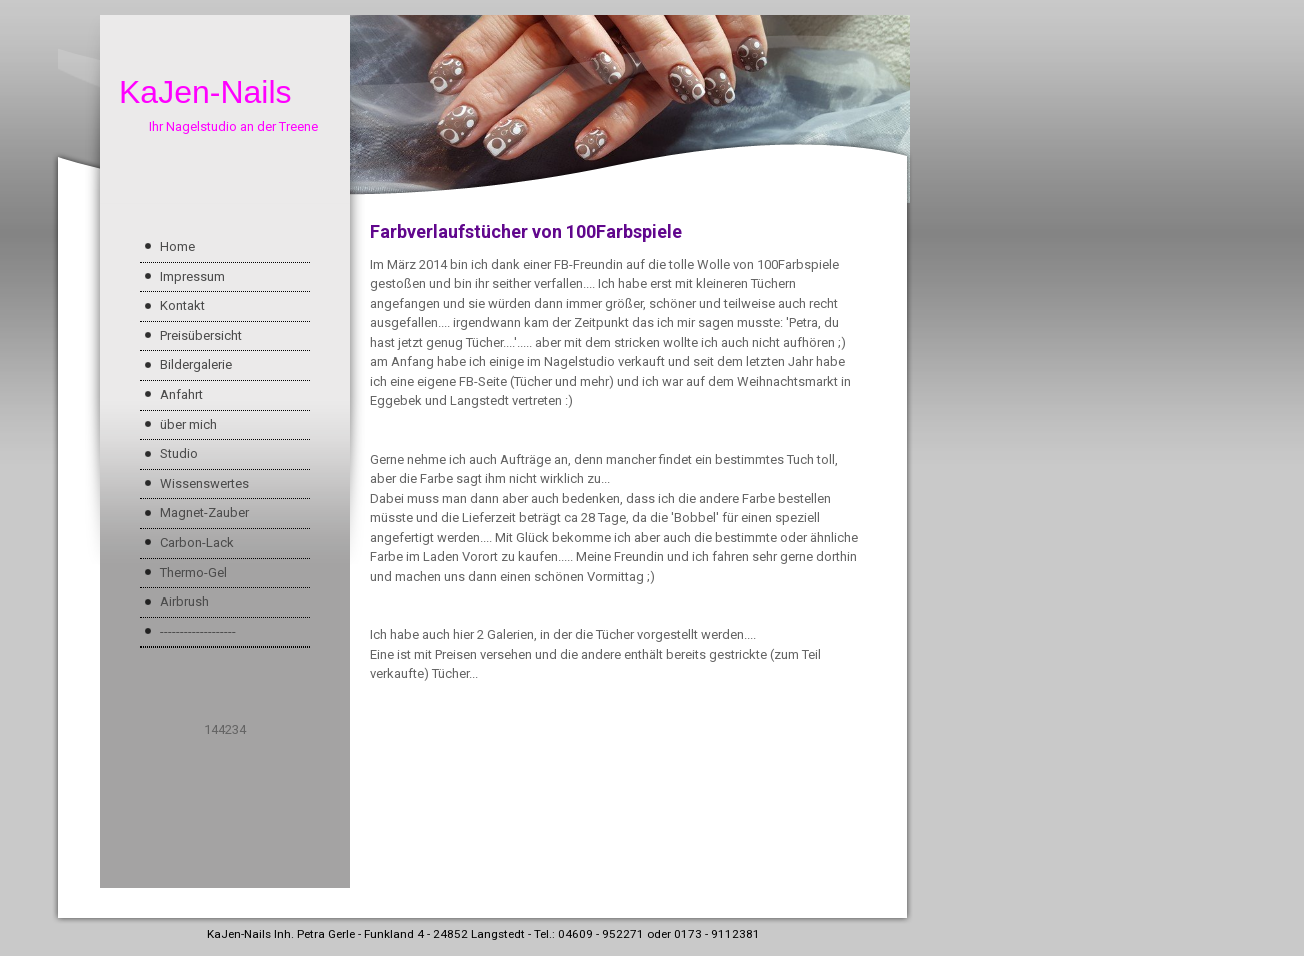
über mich (188, 424)
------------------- (198, 631)
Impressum (192, 276)
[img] (482, 109)
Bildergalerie (196, 364)
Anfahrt (181, 394)
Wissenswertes (204, 483)
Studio (179, 453)
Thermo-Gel (193, 572)
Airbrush (184, 601)
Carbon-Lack (197, 542)
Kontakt (182, 305)
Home (177, 246)
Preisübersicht (201, 335)
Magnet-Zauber (204, 512)
